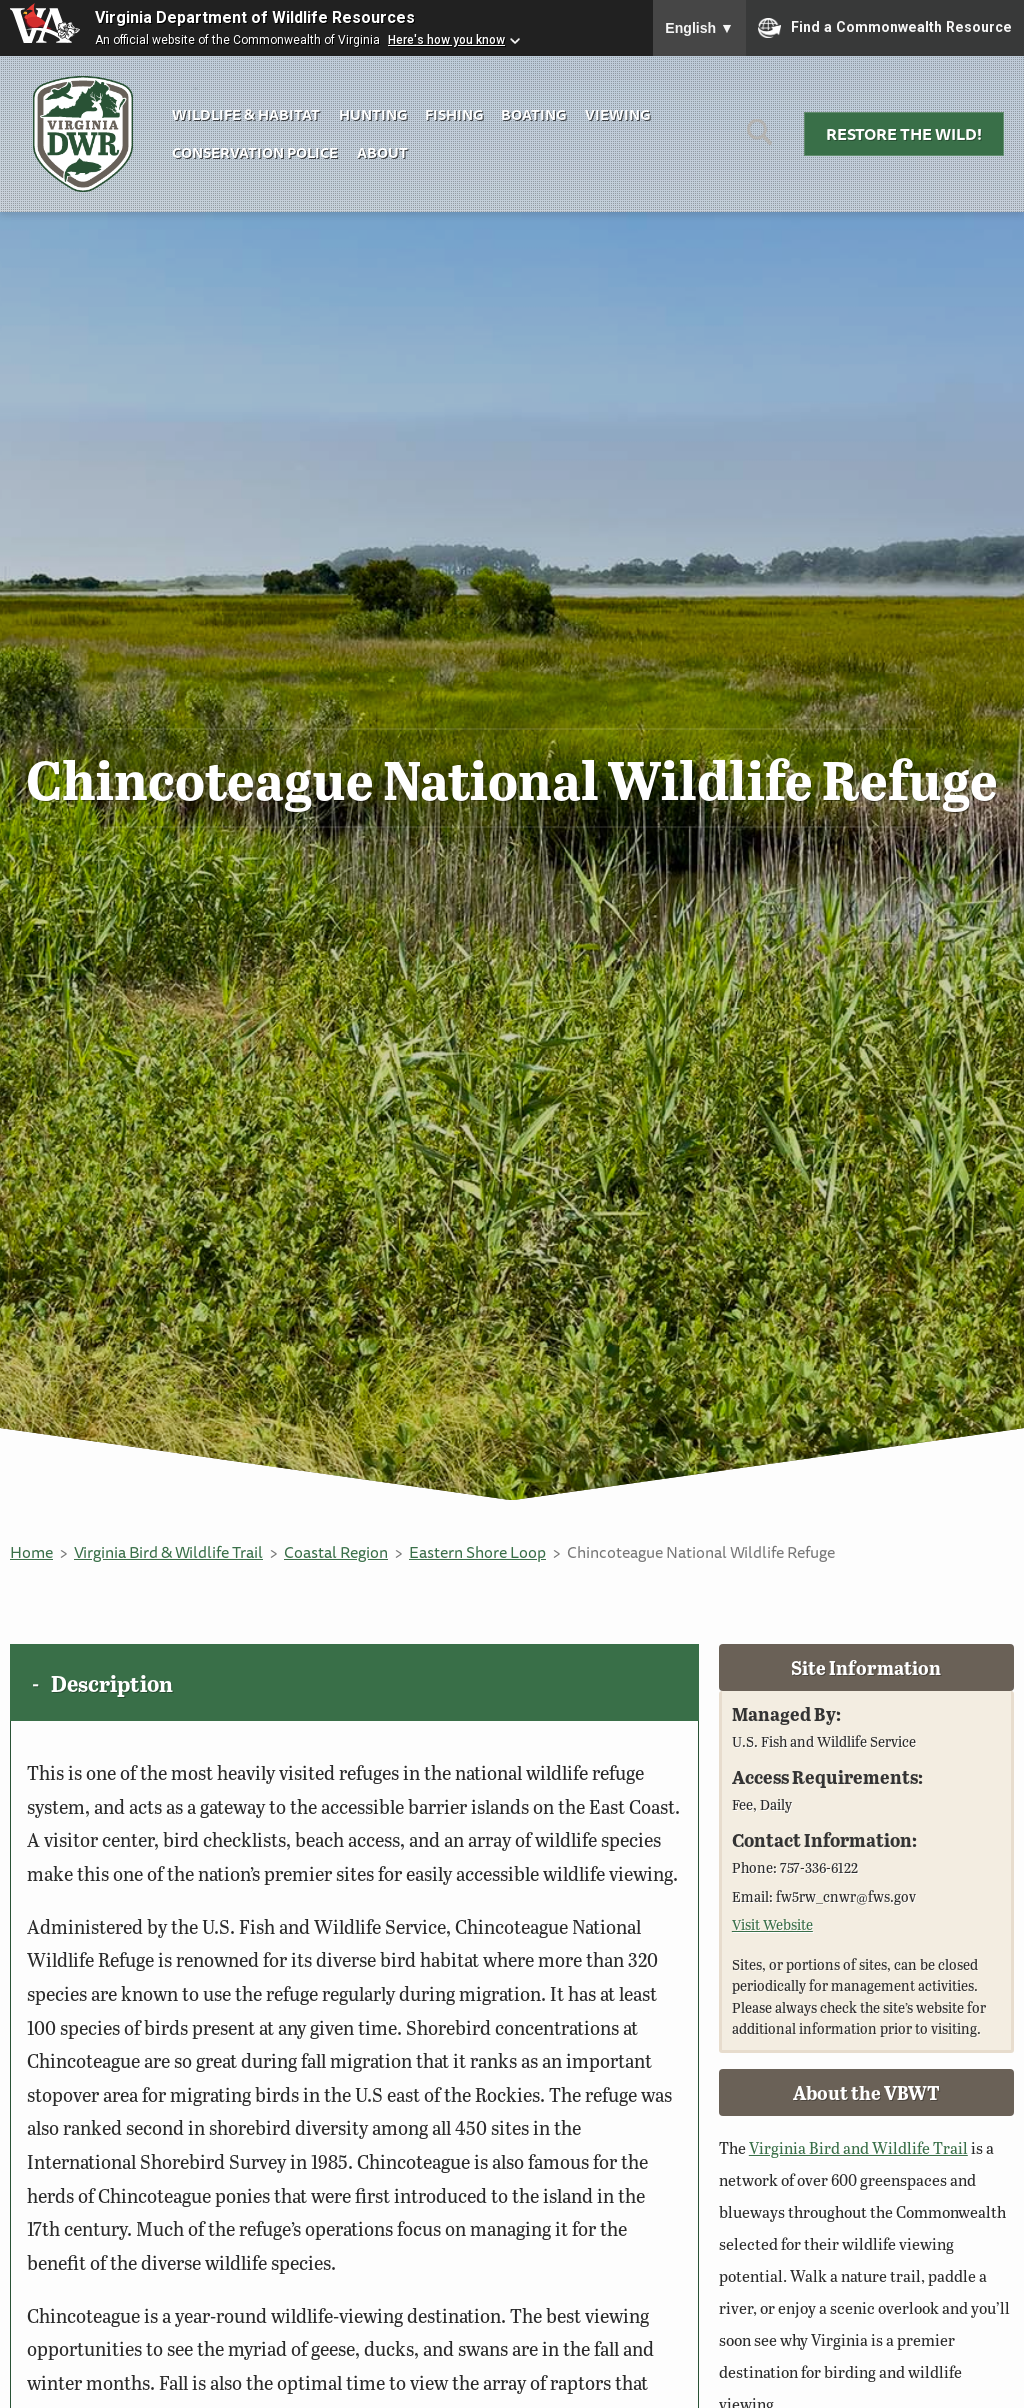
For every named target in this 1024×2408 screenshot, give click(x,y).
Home (31, 1552)
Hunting (373, 114)
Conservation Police (255, 152)
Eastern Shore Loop (477, 1552)
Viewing (617, 114)
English (699, 28)
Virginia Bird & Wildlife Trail (168, 1552)
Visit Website (772, 1924)
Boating (533, 114)
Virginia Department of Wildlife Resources (255, 17)
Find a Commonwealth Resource (885, 28)
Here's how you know (446, 40)
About (382, 152)
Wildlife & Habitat (246, 114)
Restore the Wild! (904, 134)
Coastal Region (336, 1552)
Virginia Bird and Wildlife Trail (858, 2147)
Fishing (454, 114)
